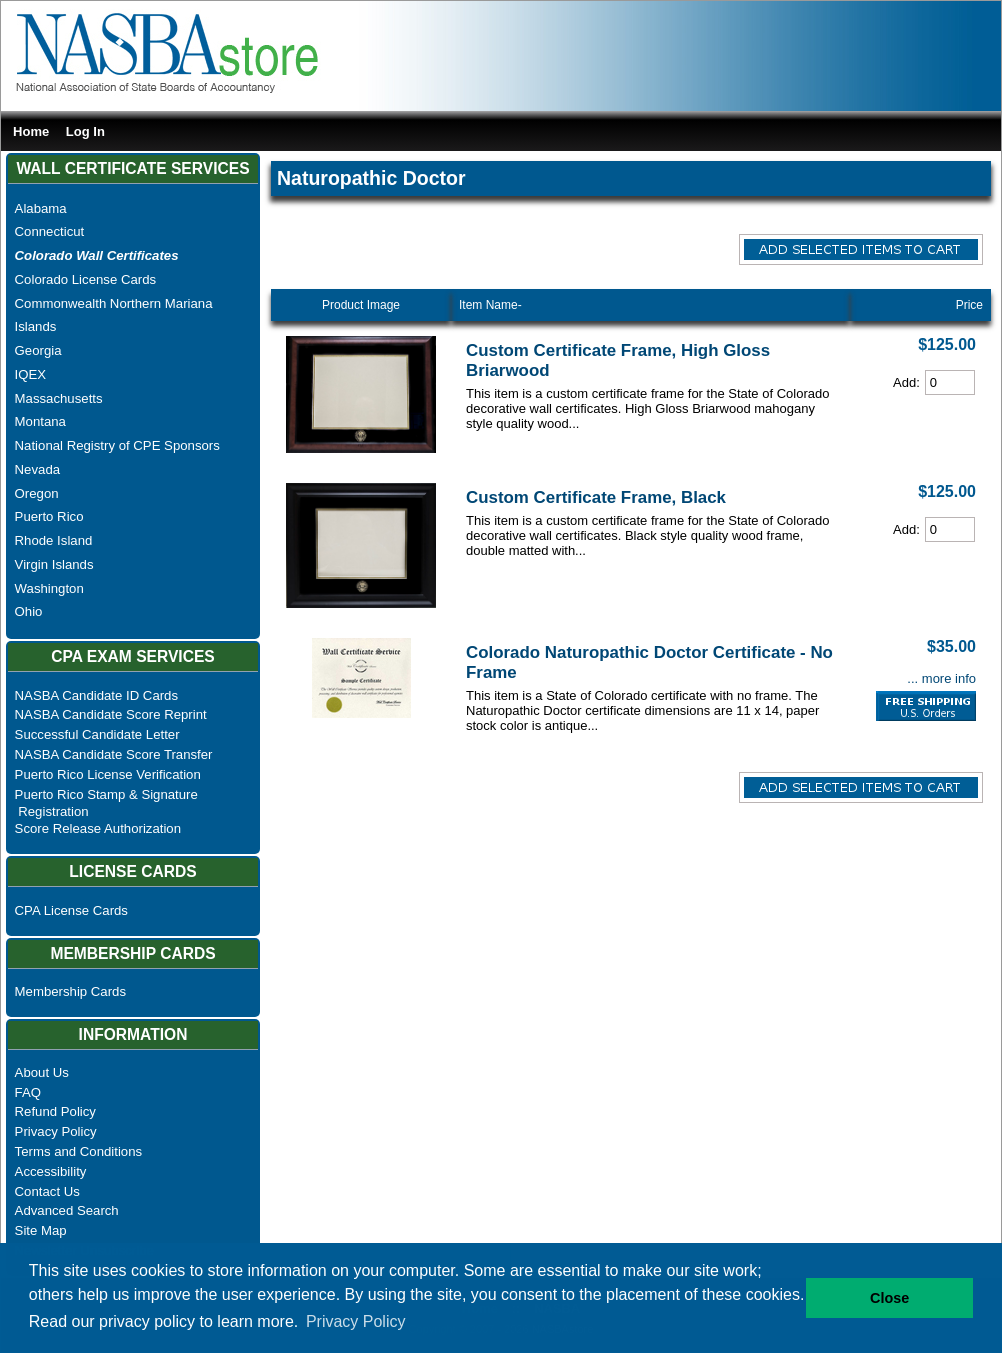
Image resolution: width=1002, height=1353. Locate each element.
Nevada (37, 469)
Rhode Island (54, 540)
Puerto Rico (49, 516)
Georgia (38, 350)
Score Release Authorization (98, 828)
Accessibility (51, 1171)
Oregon (37, 493)
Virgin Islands (54, 564)
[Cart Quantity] (950, 382)
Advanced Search (67, 1210)
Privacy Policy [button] (356, 1321)
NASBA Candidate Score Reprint (111, 714)
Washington (49, 588)
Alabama (41, 208)
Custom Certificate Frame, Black (596, 497)
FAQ (28, 1092)
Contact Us (47, 1191)
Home (31, 131)
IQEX (31, 374)
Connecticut (50, 231)
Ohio (29, 611)
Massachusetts (59, 398)
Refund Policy (55, 1111)
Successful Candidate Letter (97, 734)
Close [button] (889, 1298)
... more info (941, 678)
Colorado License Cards (85, 279)
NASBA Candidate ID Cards (96, 695)
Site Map (41, 1230)
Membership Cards (70, 991)
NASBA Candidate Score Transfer (114, 754)
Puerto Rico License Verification (108, 774)
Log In (85, 131)
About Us (42, 1072)
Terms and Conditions (79, 1151)
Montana (40, 421)
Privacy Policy (56, 1131)
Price (969, 305)
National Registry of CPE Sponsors (117, 445)
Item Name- (490, 305)
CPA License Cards (71, 910)
